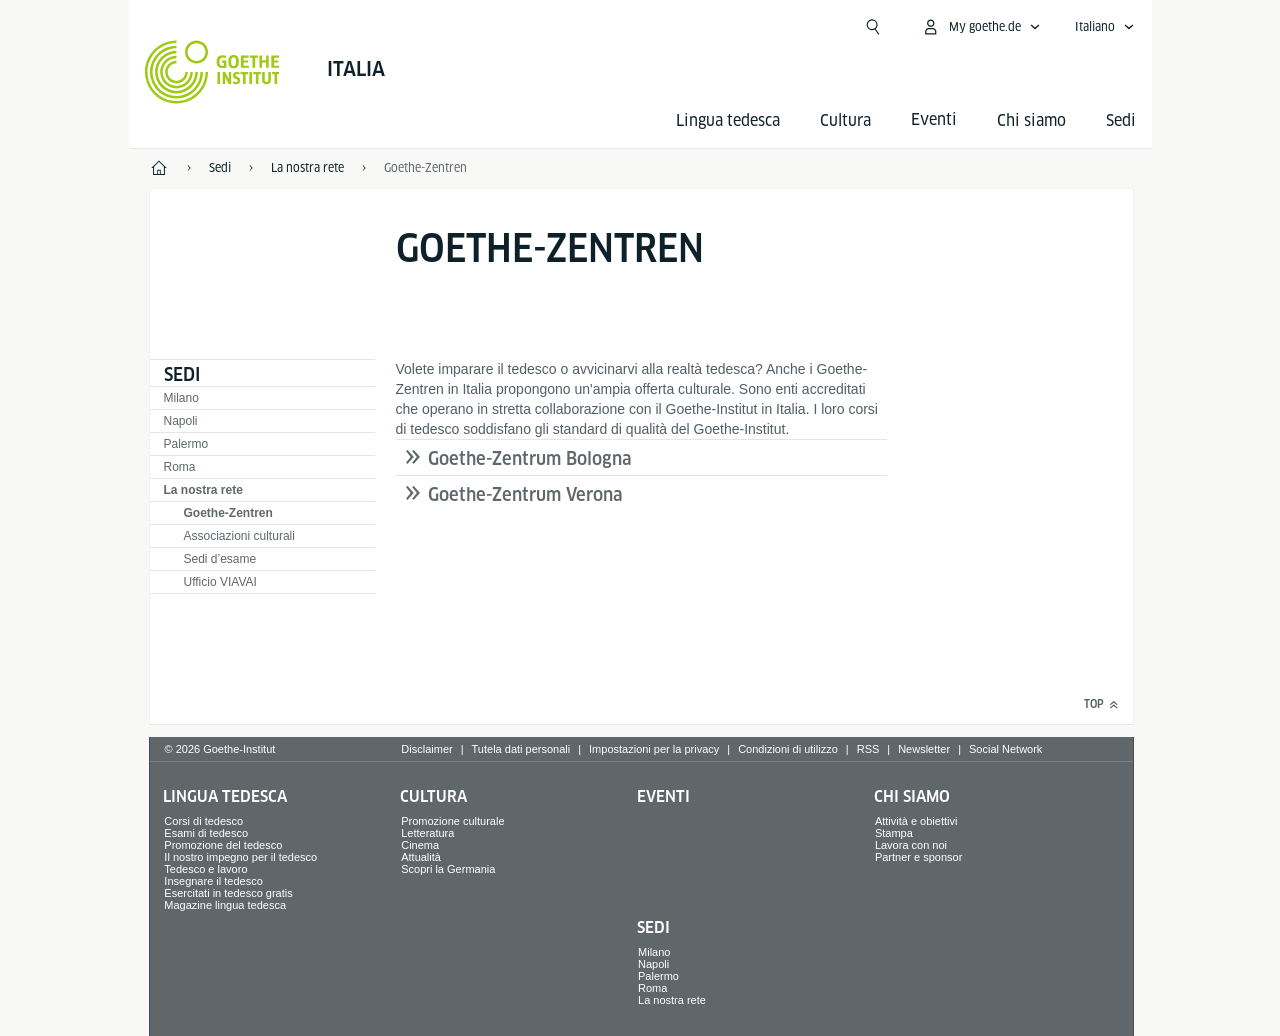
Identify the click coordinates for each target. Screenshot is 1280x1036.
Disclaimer (426, 749)
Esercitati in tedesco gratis (228, 893)
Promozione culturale (452, 821)
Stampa (894, 833)
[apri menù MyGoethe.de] (981, 27)
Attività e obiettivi (916, 821)
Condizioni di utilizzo (788, 749)
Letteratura (427, 833)
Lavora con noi (911, 845)
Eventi (663, 796)
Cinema (420, 845)
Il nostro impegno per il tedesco (240, 857)
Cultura (845, 120)
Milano (181, 398)
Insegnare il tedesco (213, 881)
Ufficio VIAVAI (220, 582)
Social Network (1005, 749)
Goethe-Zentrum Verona (525, 494)
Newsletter (924, 749)
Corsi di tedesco (203, 821)
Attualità (421, 857)
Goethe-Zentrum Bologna (530, 458)
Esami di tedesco (206, 833)
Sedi (1121, 120)
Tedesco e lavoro (205, 869)
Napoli (181, 421)
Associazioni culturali (239, 536)
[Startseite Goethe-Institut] (212, 72)
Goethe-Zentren (228, 513)
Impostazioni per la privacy (654, 749)
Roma (180, 467)
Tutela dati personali (521, 749)
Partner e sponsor (918, 857)
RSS (868, 749)
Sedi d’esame (220, 559)
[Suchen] (873, 27)
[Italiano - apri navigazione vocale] (1105, 27)
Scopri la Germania (448, 869)
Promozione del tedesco (223, 845)
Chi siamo (1031, 120)
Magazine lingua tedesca (225, 905)
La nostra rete (203, 490)
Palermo (186, 444)
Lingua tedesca (728, 120)
